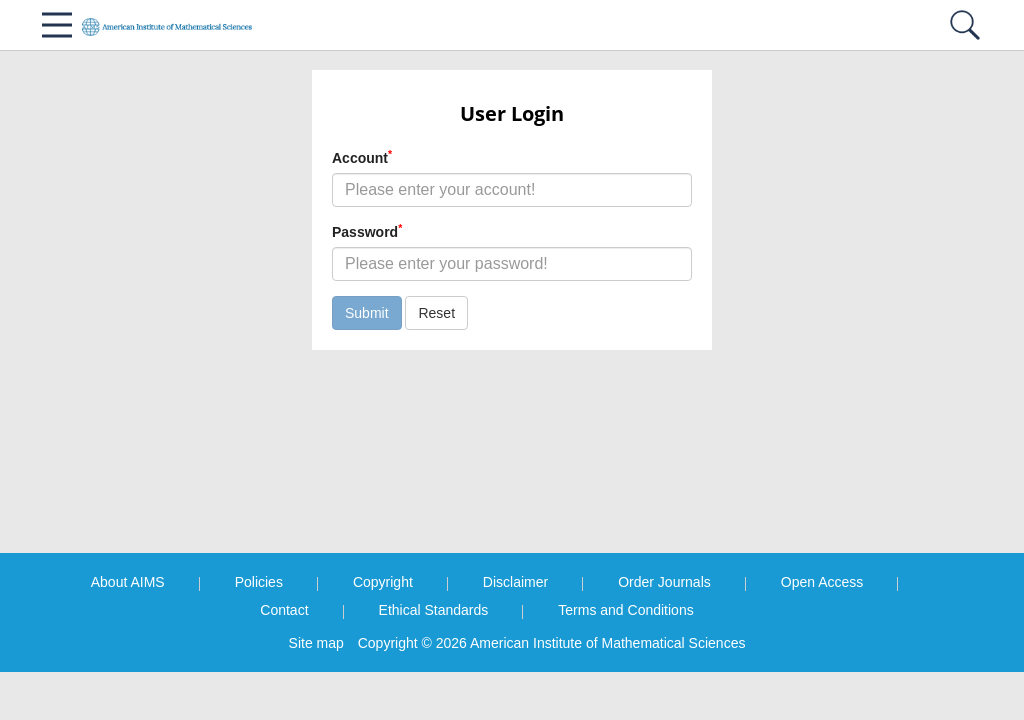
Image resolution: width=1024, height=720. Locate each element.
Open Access (822, 582)
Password (367, 231)
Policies (259, 582)
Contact (284, 610)
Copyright (383, 582)
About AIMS (128, 582)
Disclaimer (515, 582)
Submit (367, 313)
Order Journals (664, 582)
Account (362, 157)
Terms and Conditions (625, 610)
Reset (436, 313)
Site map (316, 643)
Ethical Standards (434, 610)
